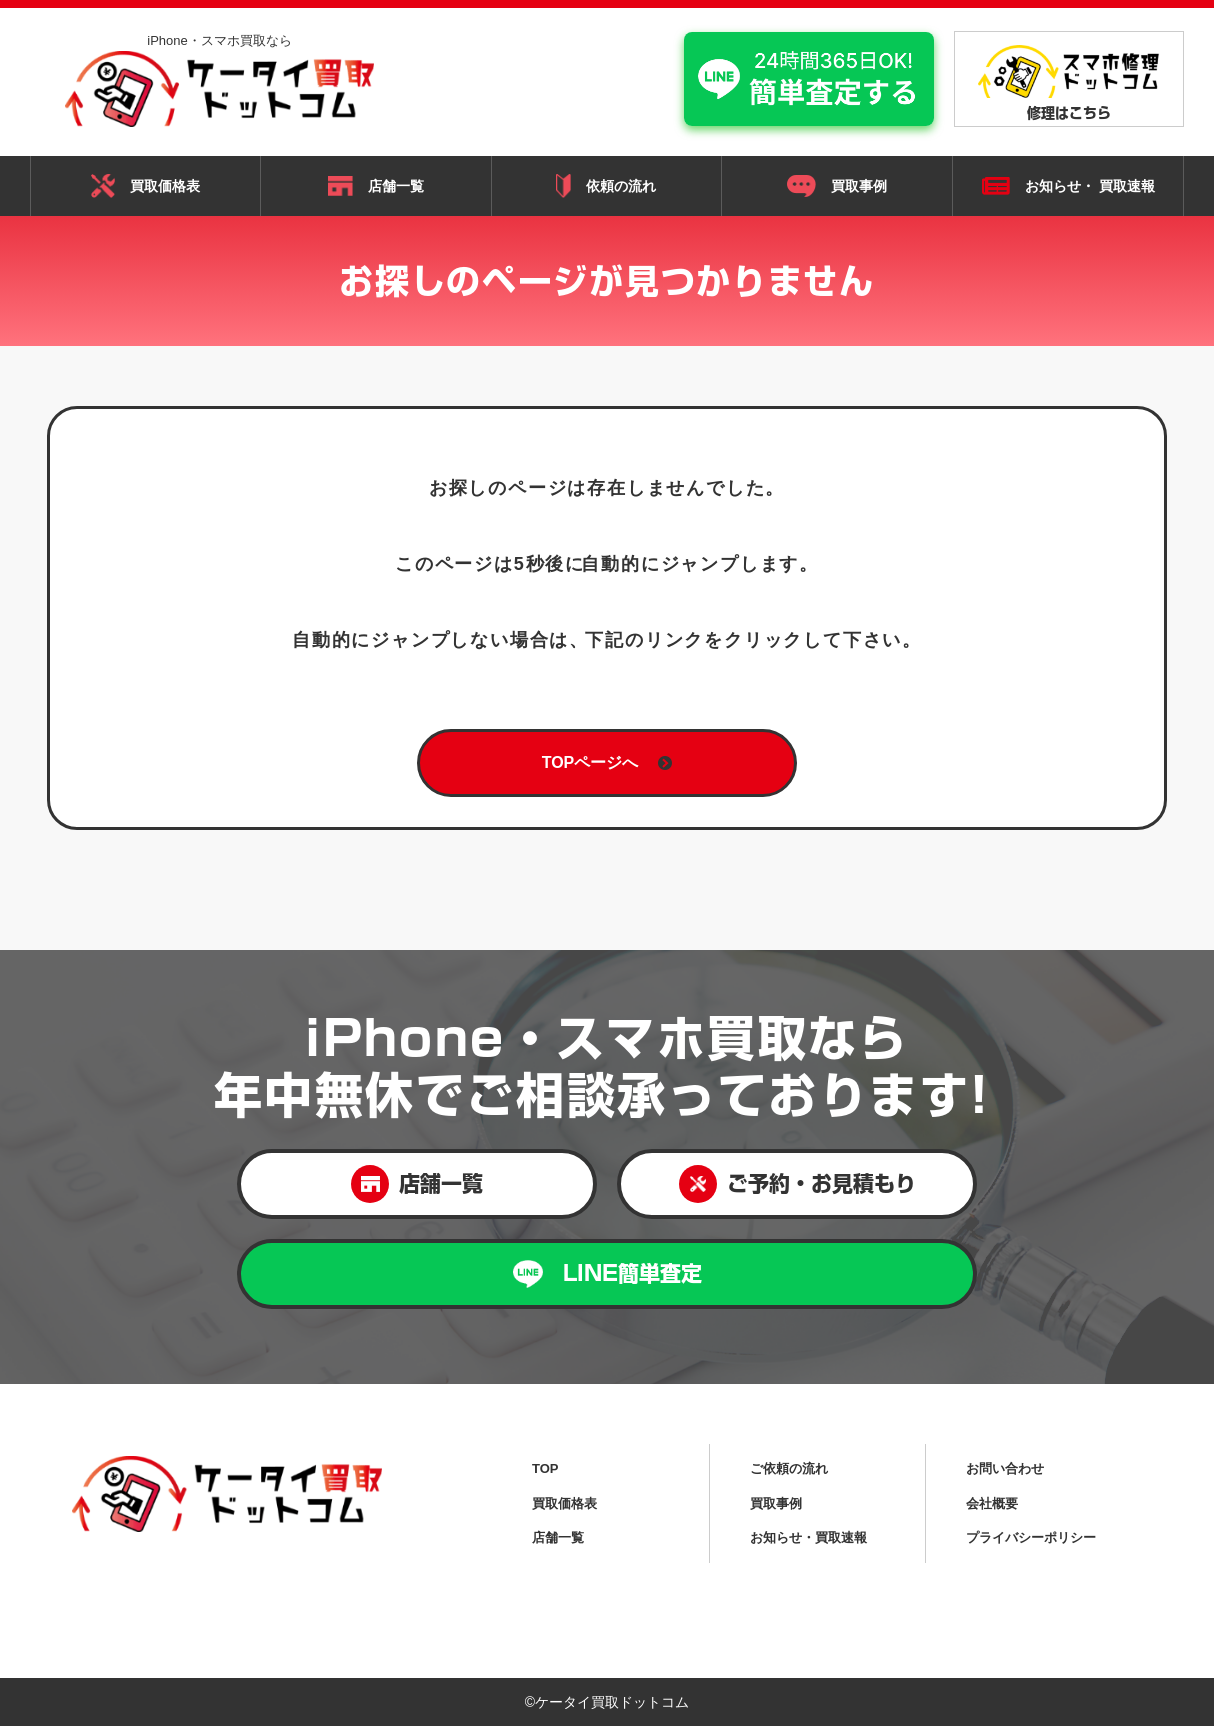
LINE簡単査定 (607, 1274)
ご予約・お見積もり (797, 1184)
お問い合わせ (1005, 1468)
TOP (545, 1468)
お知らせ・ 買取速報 (1068, 186)
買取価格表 (145, 186)
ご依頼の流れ (789, 1468)
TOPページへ (607, 762)
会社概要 (992, 1503)
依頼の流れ (606, 185)
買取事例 (837, 186)
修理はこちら (1069, 82)
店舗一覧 (376, 186)
